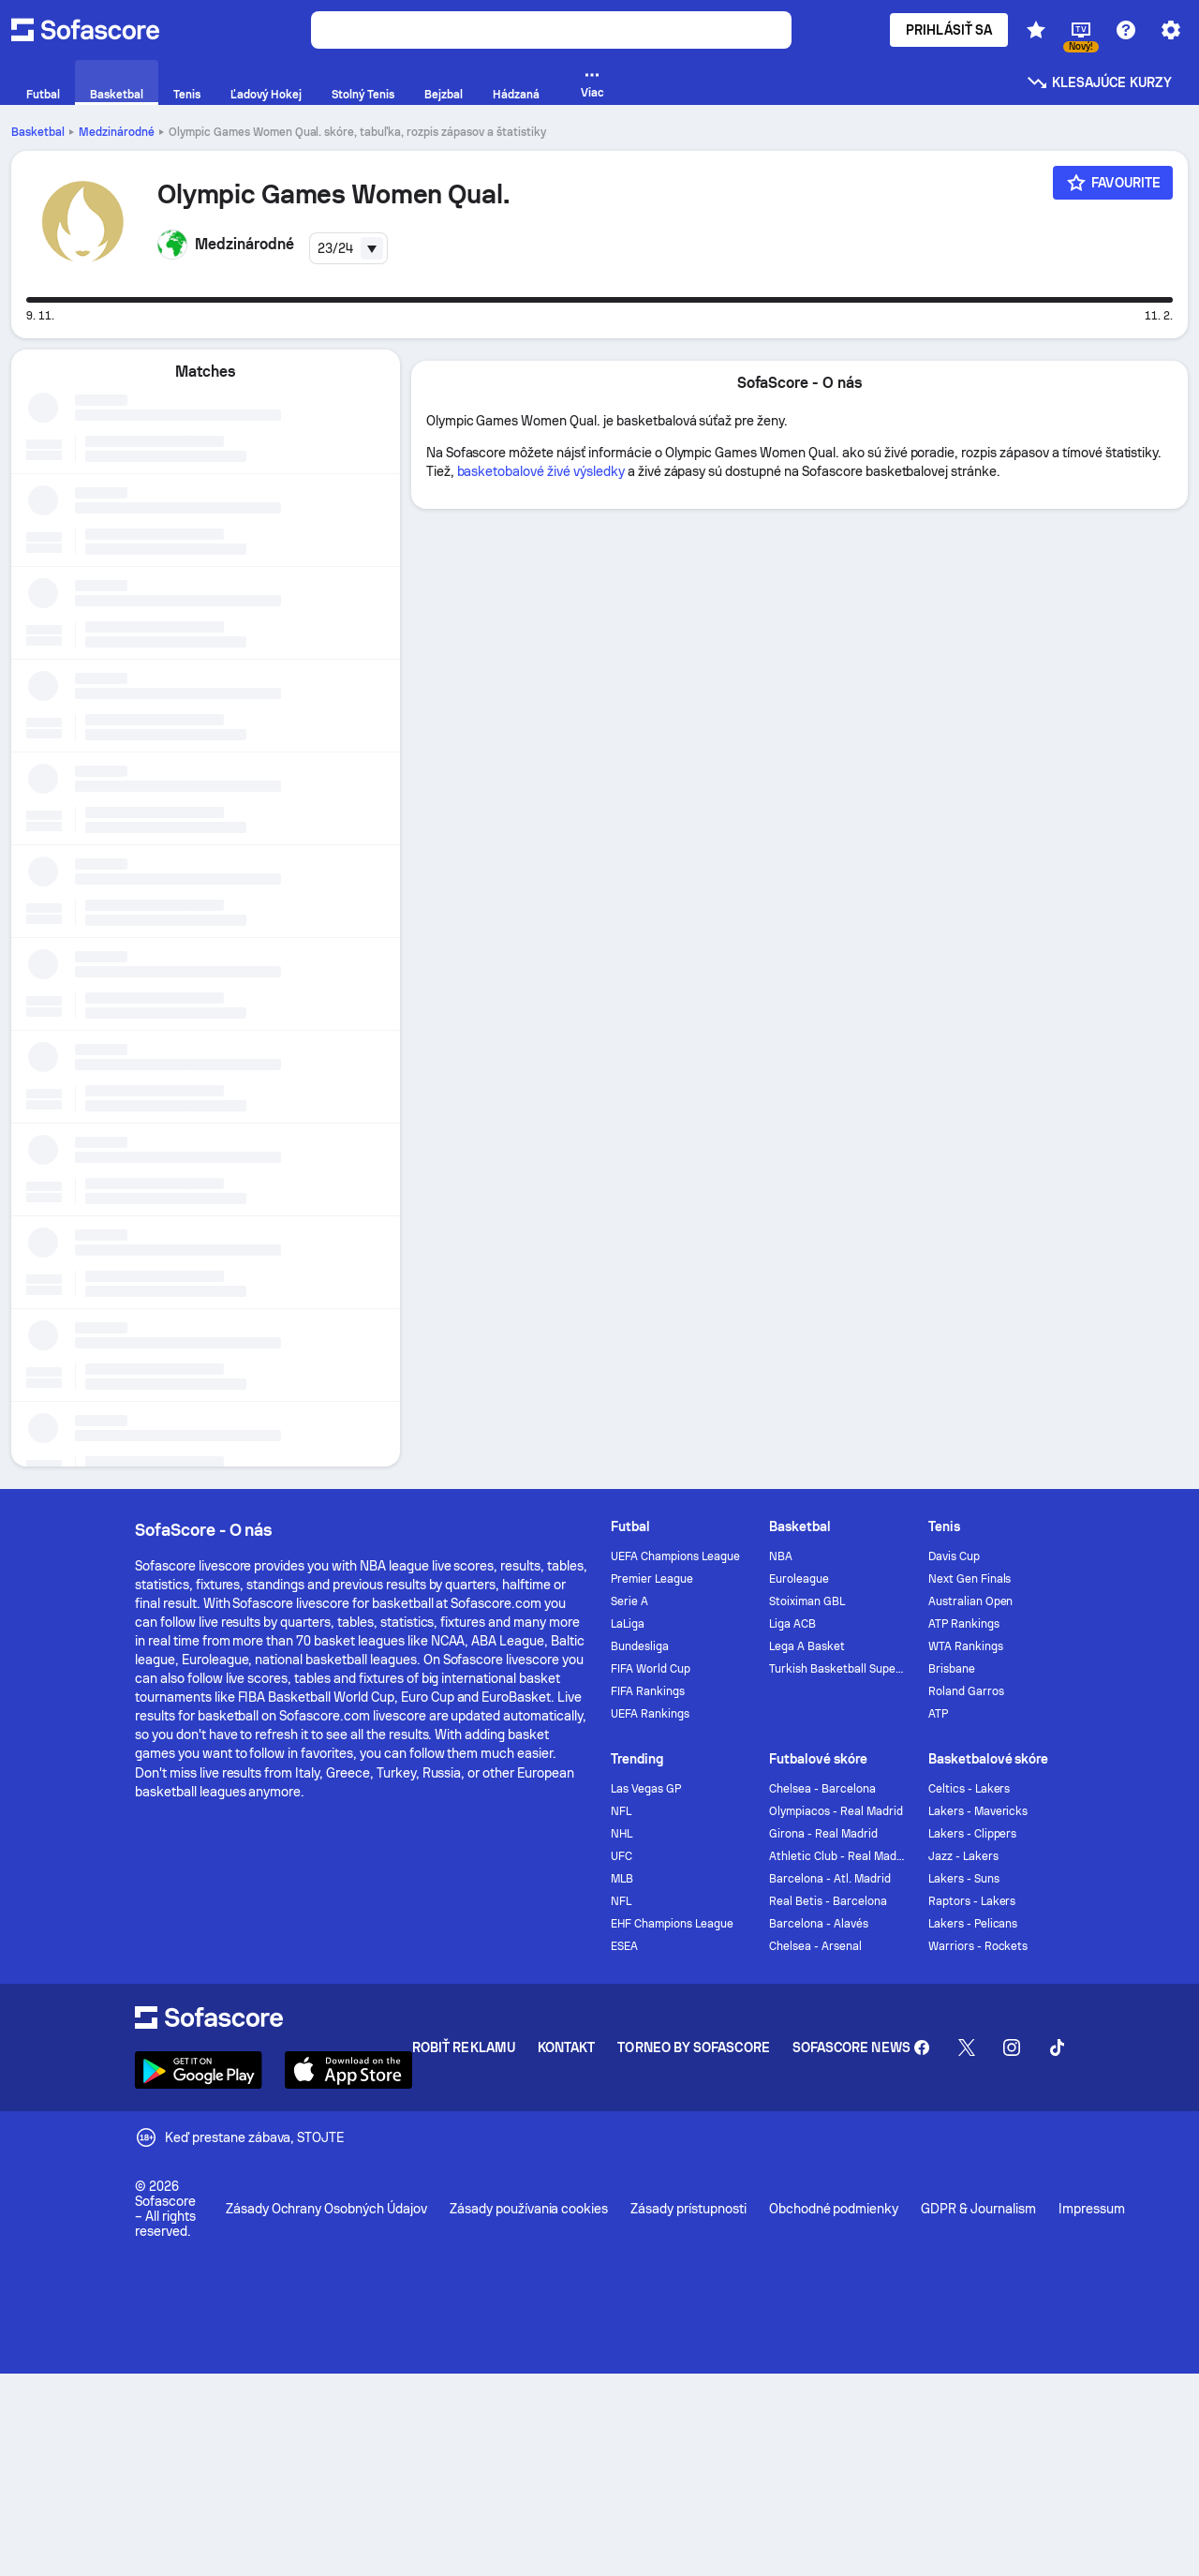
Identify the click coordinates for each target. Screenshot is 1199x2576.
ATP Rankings (963, 1623)
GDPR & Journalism (978, 2208)
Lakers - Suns (963, 1878)
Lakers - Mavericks (978, 1811)
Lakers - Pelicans (973, 1923)
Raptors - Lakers (972, 1901)
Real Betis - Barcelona (827, 1901)
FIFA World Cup (650, 1668)
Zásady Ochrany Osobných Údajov (326, 2208)
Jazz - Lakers (963, 1856)
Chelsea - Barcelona (822, 1788)
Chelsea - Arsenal (815, 1946)
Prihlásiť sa (949, 29)
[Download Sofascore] (198, 2070)
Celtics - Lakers (969, 1788)
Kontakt (567, 2047)
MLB (622, 1878)
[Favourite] (1113, 183)
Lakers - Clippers (972, 1833)
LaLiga (627, 1623)
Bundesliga (640, 1646)
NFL (621, 1811)
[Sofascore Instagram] (1011, 2047)
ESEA (624, 1946)
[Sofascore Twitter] (966, 2047)
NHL (621, 1833)
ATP (938, 1713)
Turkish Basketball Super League (837, 1668)
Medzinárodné (117, 132)
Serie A (629, 1601)
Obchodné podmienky (834, 2208)
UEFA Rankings (650, 1713)
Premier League (652, 1579)
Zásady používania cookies (529, 2208)
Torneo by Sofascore (693, 2047)
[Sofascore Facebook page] (921, 2047)
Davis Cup (954, 1556)
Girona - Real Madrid (823, 1833)
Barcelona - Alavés (818, 1923)
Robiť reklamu (463, 2047)
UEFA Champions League (675, 1556)
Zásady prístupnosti (688, 2208)
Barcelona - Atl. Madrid (829, 1878)
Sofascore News (851, 2047)
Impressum (1091, 2208)
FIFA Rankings (648, 1691)
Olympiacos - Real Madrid (835, 1811)
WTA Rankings (965, 1646)
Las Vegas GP (646, 1788)
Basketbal (38, 132)
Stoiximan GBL (807, 1601)
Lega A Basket (807, 1646)
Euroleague (799, 1579)
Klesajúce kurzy (1099, 82)
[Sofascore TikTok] (1056, 2047)
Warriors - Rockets (978, 1946)
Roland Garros (966, 1691)
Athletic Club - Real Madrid (837, 1856)
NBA (780, 1556)
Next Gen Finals (970, 1579)
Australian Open (971, 1601)
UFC (621, 1856)
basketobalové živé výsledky (541, 471)
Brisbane (951, 1668)
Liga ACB (792, 1623)
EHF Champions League (672, 1923)
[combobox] (348, 248)
